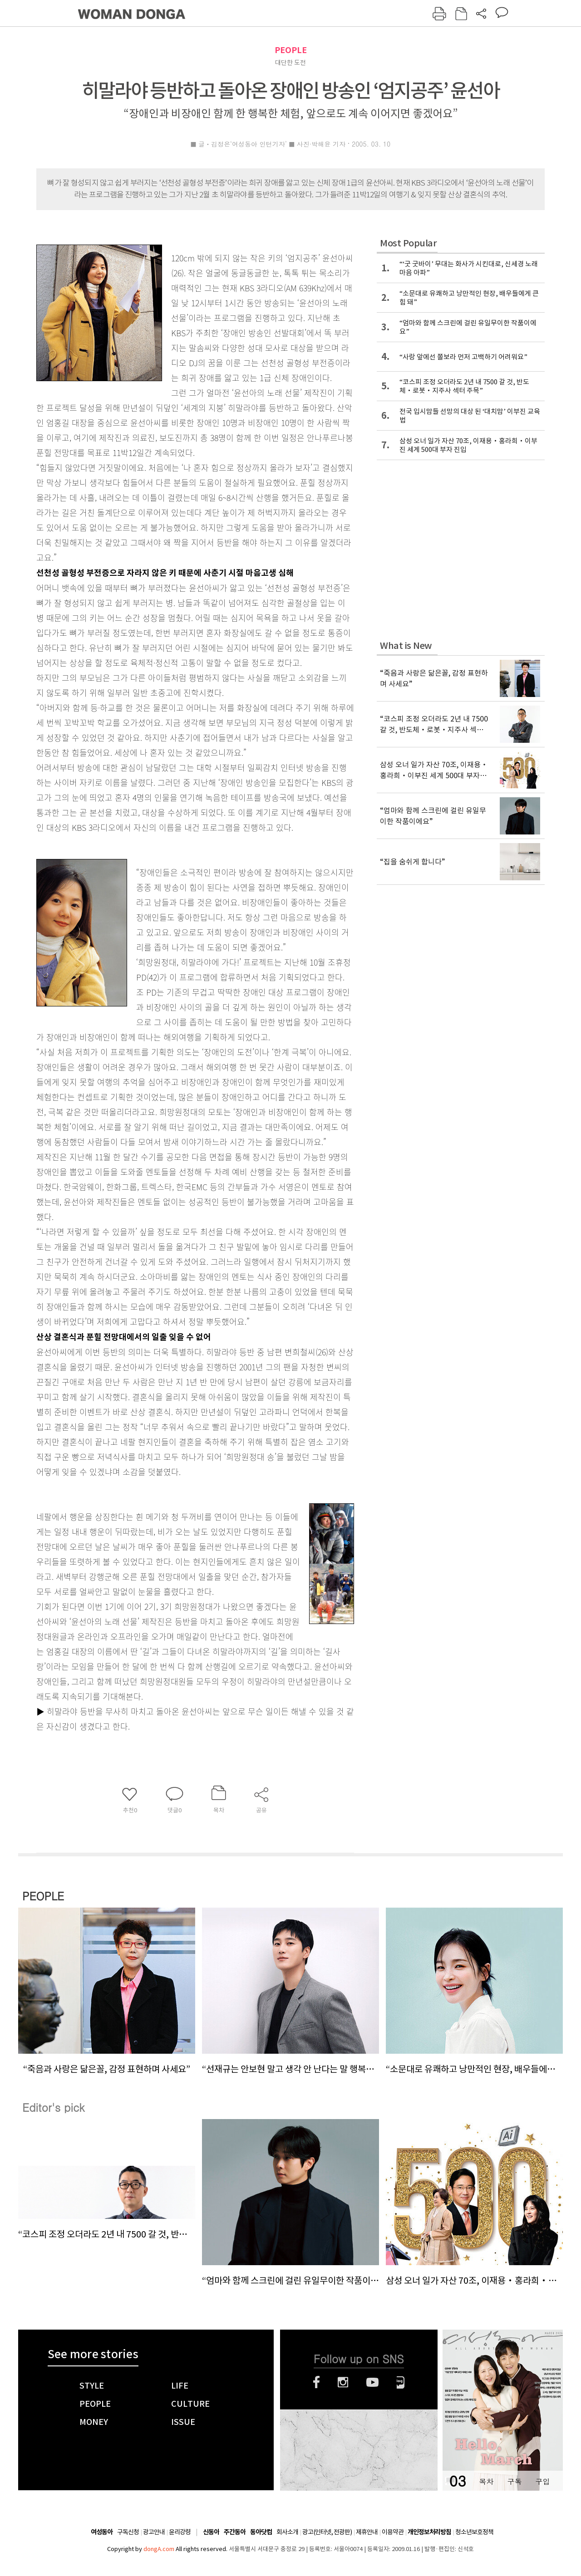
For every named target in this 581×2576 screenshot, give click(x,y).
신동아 (211, 2532)
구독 (514, 2481)
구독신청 (128, 2532)
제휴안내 (367, 2532)
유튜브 (372, 2382)
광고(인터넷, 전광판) (327, 2532)
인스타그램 (343, 2382)
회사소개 (287, 2532)
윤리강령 (180, 2532)
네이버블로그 (400, 2382)
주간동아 (235, 2532)
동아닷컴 (261, 2532)
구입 (542, 2481)
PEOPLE (291, 50)
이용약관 (393, 2532)
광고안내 (154, 2532)
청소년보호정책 (474, 2532)
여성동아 (102, 2532)
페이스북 (316, 2382)
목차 (486, 2481)
